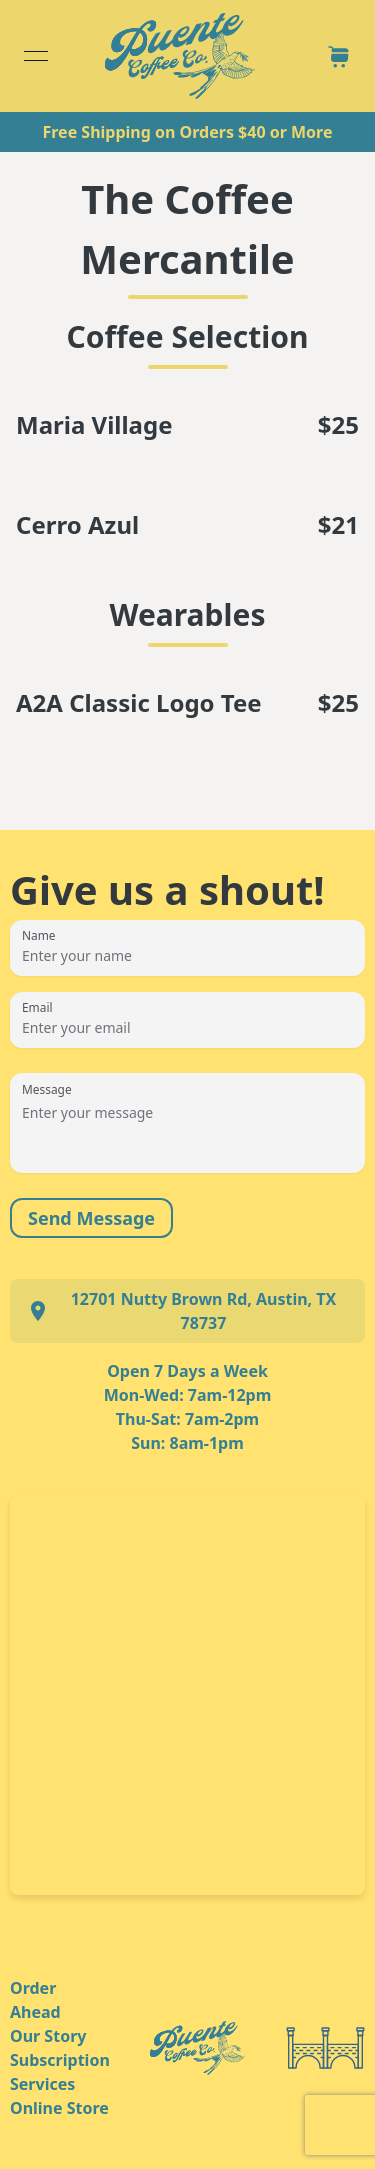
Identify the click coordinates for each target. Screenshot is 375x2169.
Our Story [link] (48, 2036)
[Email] (187, 1028)
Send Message (91, 1218)
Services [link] (42, 2084)
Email (37, 1007)
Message (47, 1089)
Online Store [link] (59, 2108)
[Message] (187, 1133)
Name (39, 935)
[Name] (187, 956)
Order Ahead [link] (35, 2000)
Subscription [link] (60, 2060)
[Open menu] (36, 56)
